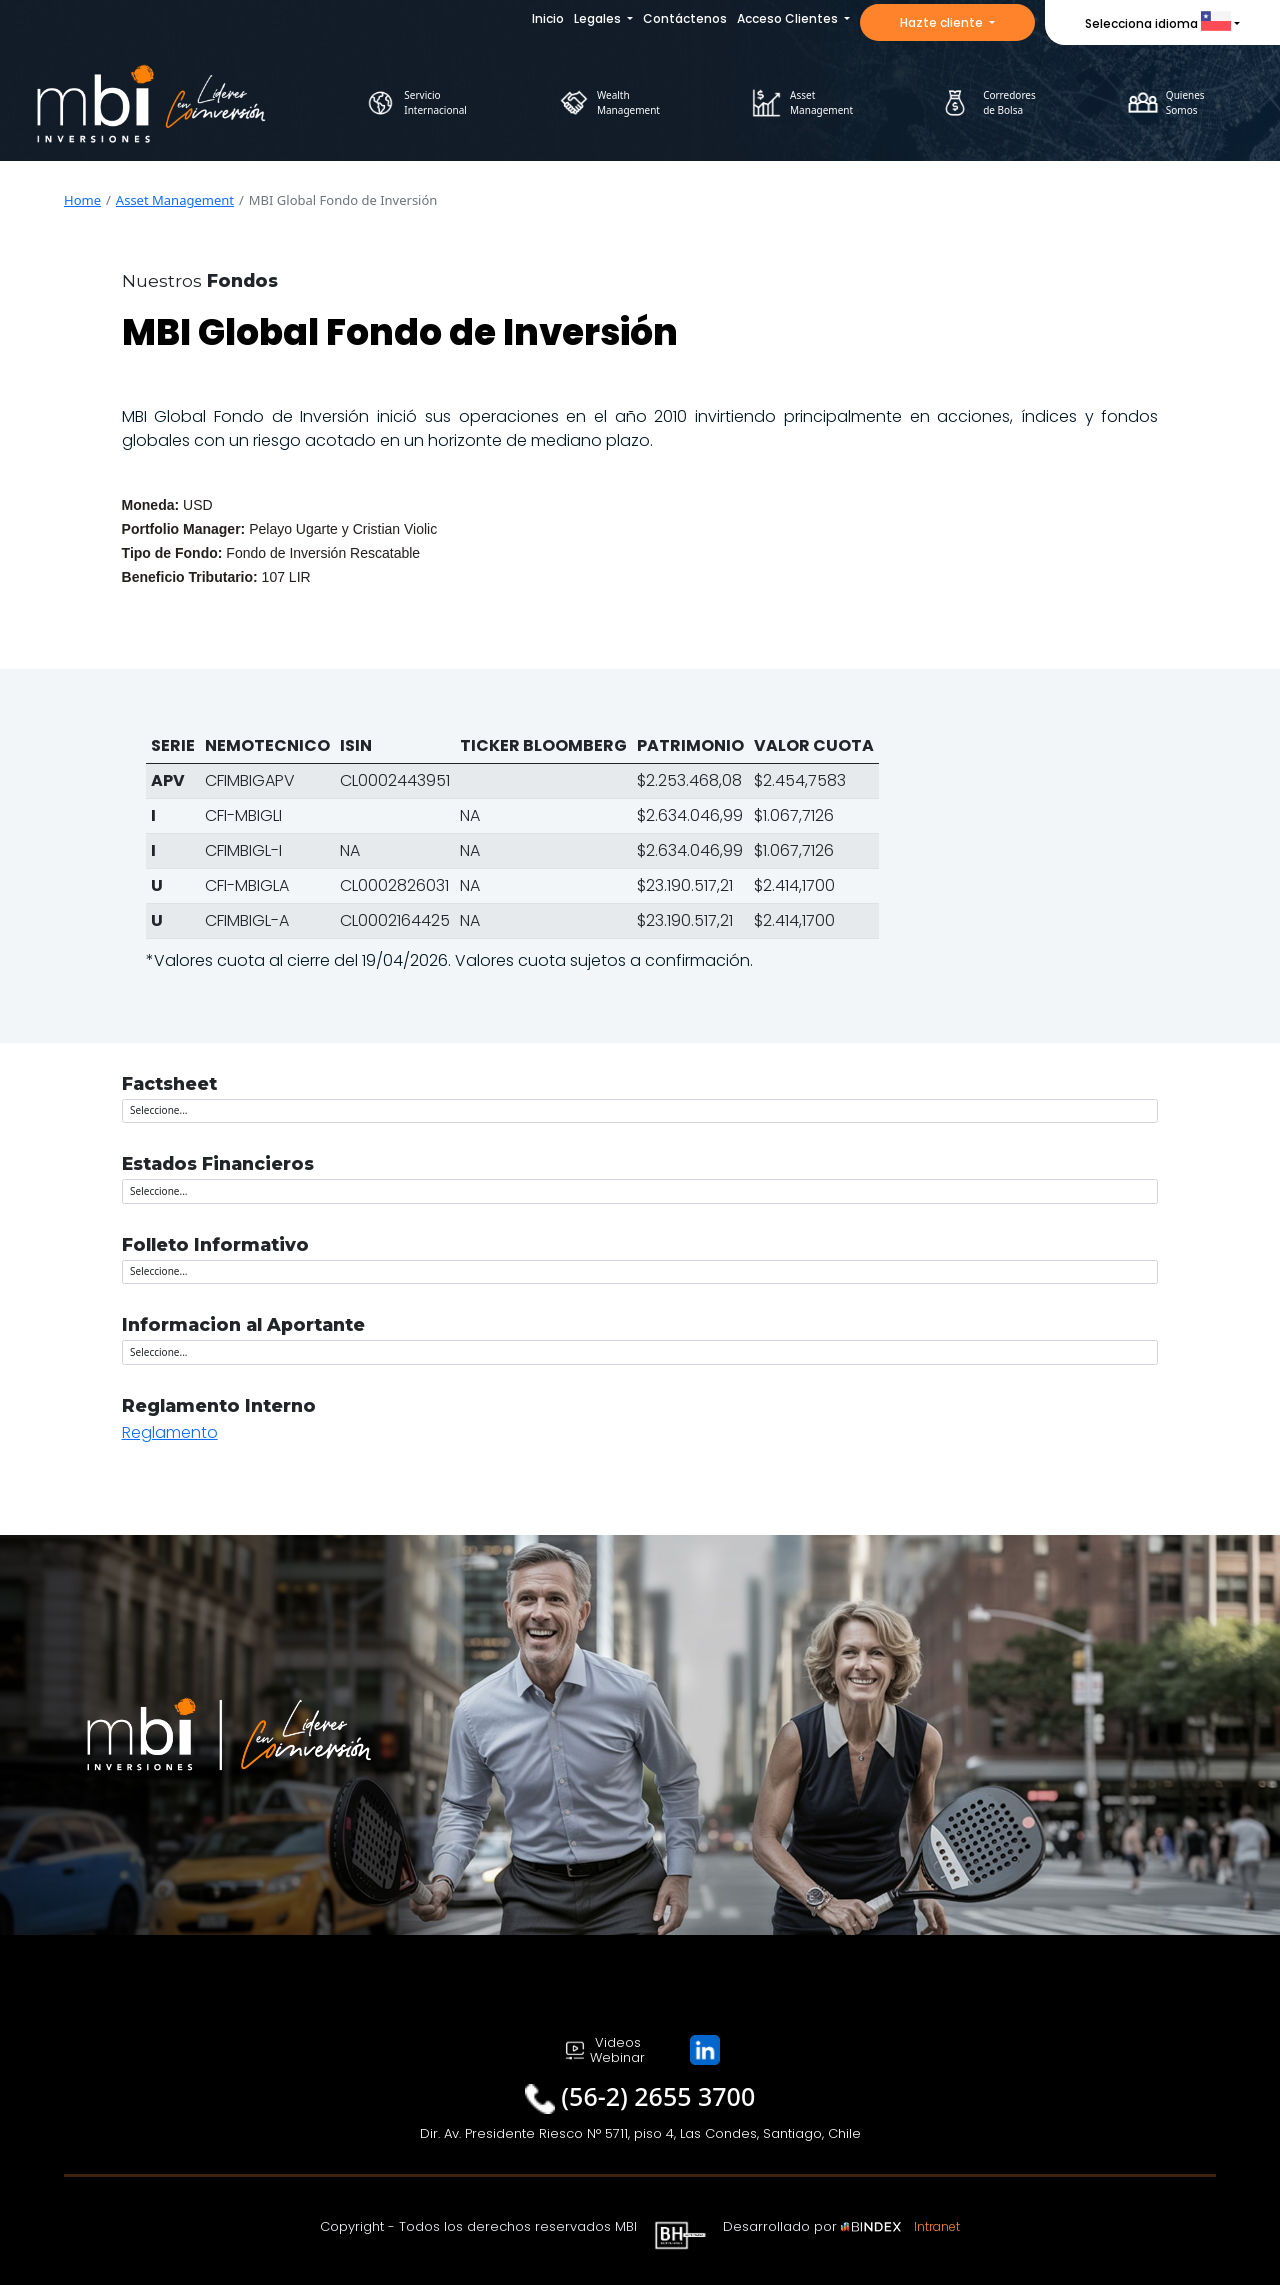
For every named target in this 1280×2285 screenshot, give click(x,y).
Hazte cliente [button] (943, 22)
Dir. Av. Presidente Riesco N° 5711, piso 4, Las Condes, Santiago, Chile (640, 2133)
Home (82, 200)
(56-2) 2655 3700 (658, 2096)
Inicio (548, 18)
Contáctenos (685, 18)
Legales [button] (599, 18)
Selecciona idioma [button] (1158, 23)
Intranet (937, 2226)
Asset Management (175, 200)
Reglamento (170, 1432)
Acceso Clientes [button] (789, 18)
